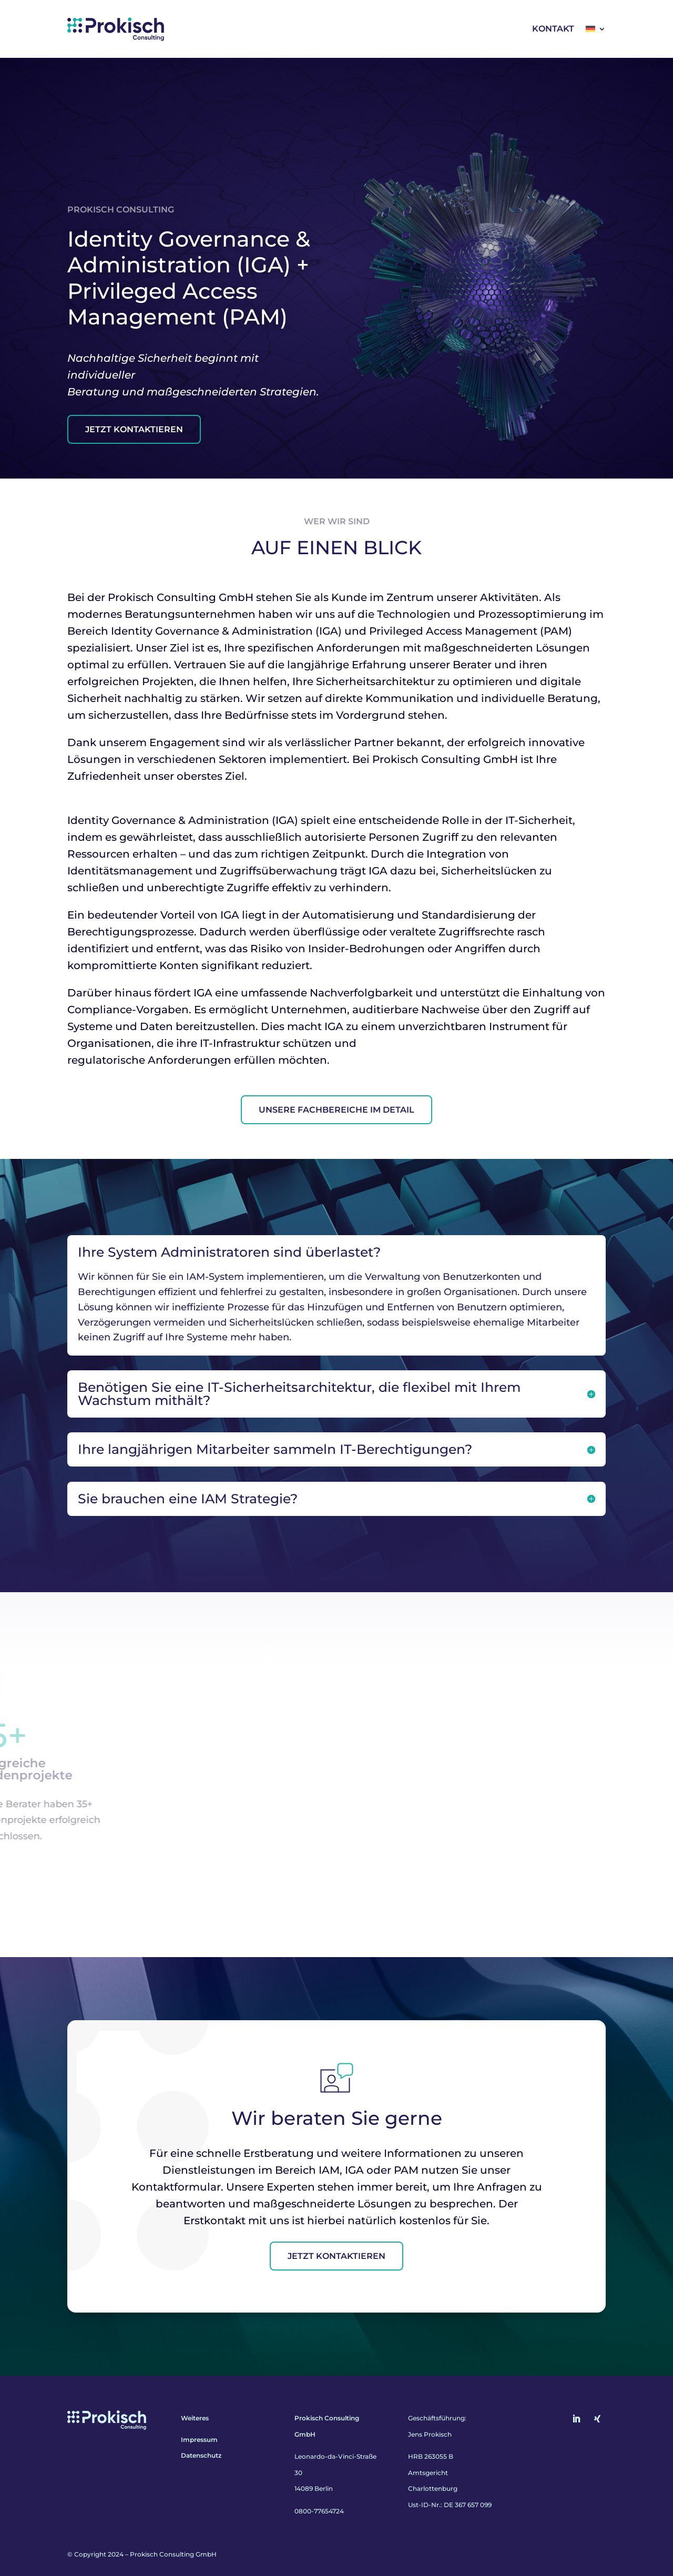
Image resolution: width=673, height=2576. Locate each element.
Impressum (199, 2439)
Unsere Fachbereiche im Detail (336, 1110)
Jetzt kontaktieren (336, 2256)
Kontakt (553, 29)
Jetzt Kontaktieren (134, 429)
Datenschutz (201, 2455)
